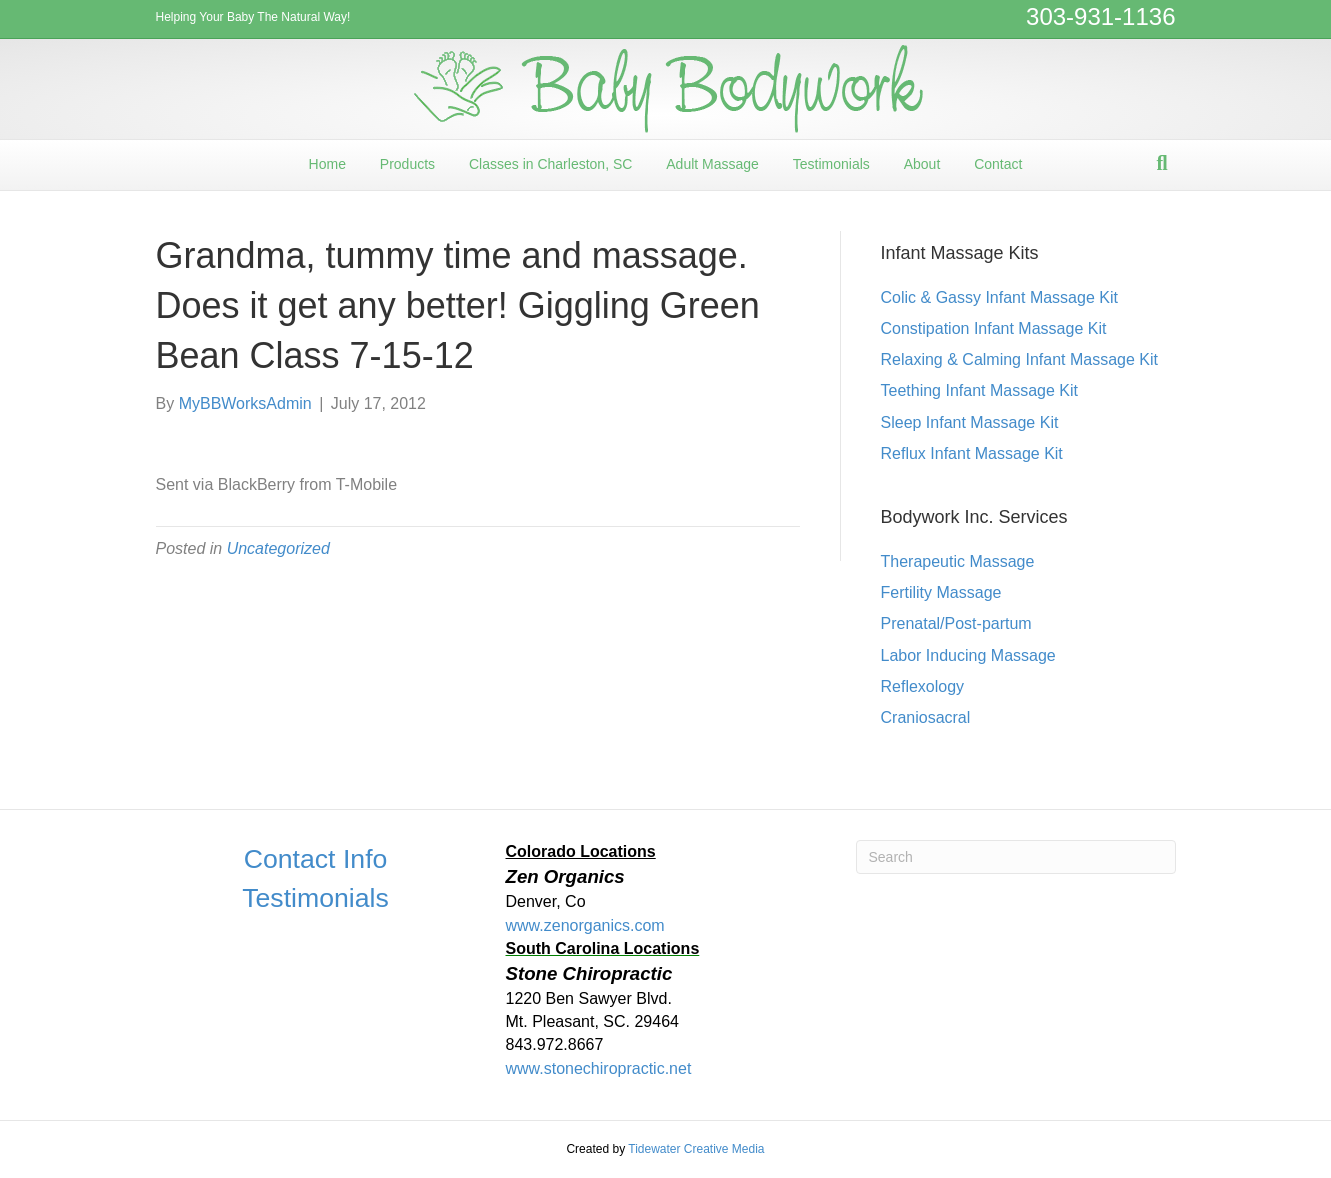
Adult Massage (712, 164)
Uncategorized (278, 548)
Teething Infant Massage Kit (979, 390)
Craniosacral (926, 717)
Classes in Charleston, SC (550, 164)
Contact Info (316, 859)
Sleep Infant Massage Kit (970, 422)
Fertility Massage (941, 592)
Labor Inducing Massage (968, 655)
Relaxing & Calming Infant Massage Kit (1019, 359)
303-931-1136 (1100, 16)
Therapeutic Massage (958, 561)
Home (327, 164)
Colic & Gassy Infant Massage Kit (999, 297)
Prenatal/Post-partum (956, 623)
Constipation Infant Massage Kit (994, 328)
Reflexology (923, 686)
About (922, 164)
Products (407, 164)
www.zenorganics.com (585, 925)
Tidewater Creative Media (696, 1149)
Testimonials (831, 164)
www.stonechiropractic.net (599, 1068)
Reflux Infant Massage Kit (972, 453)
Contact (998, 164)
